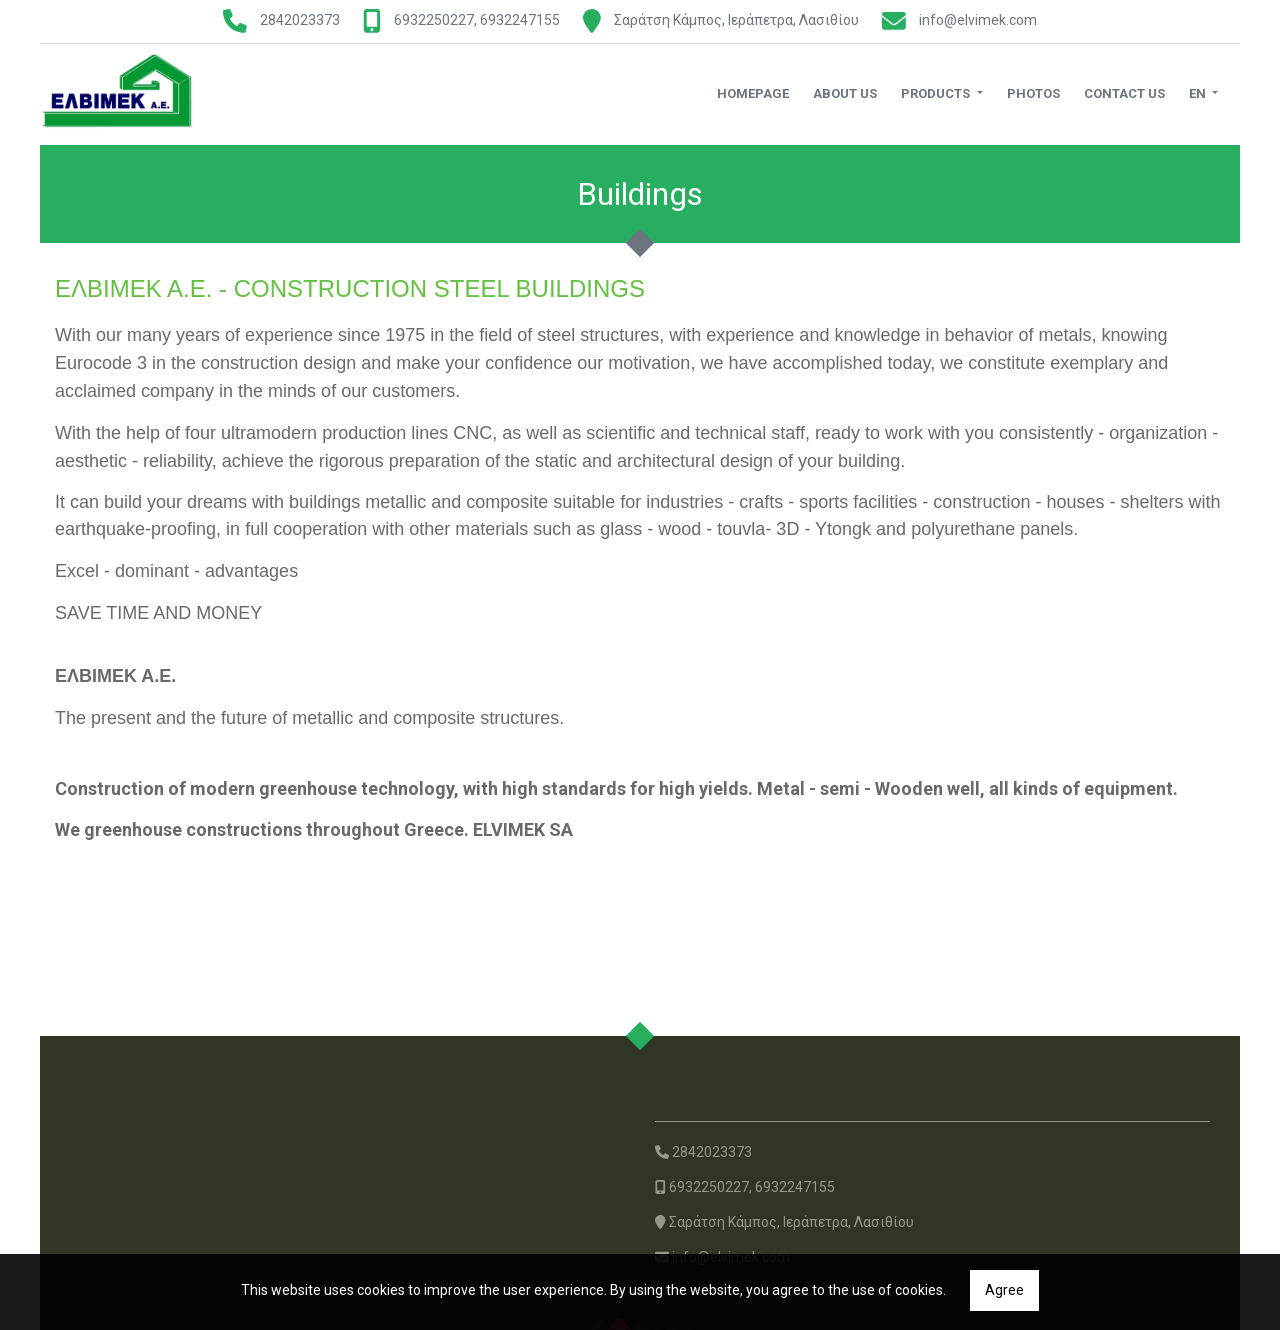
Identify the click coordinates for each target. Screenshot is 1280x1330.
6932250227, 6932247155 (477, 20)
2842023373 (300, 20)
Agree (1004, 1290)
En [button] (1199, 93)
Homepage (753, 93)
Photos (1033, 93)
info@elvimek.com (978, 20)
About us (845, 93)
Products (937, 93)
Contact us (1124, 93)
